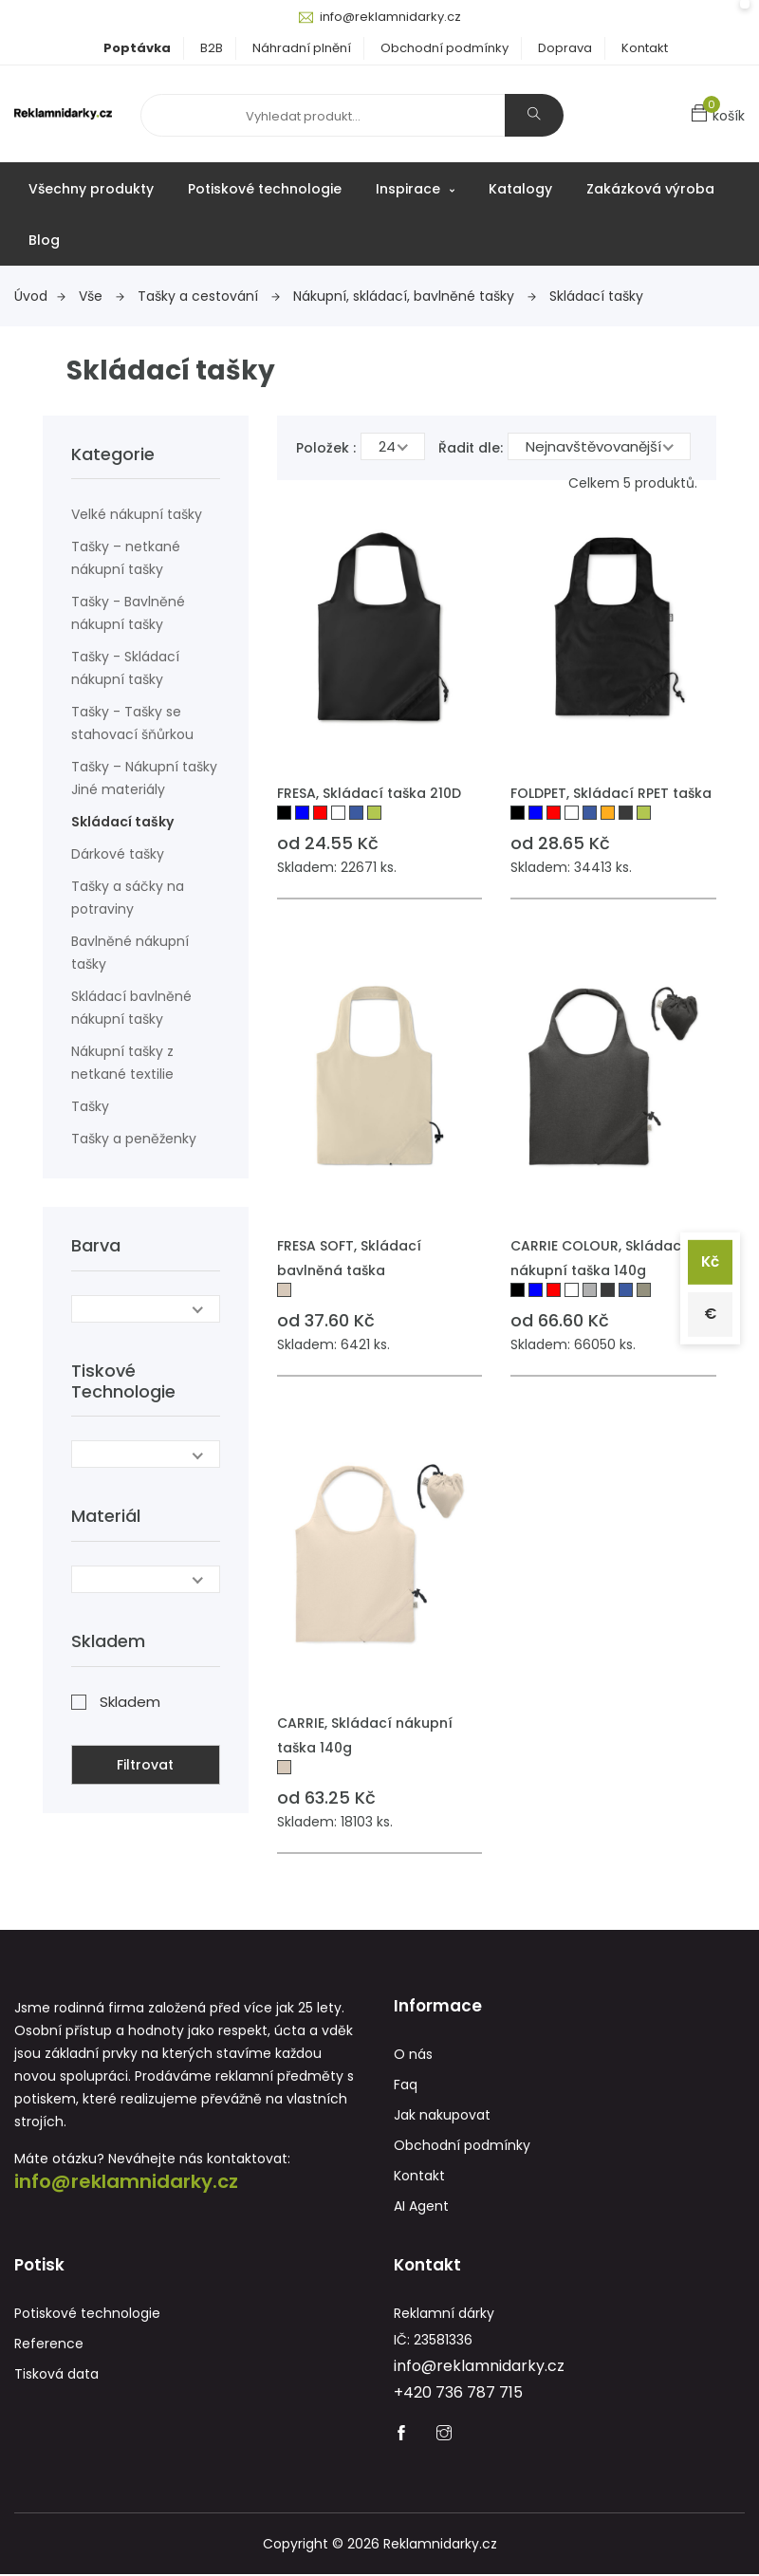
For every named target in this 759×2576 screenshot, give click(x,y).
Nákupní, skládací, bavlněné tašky (414, 296)
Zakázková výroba (650, 188)
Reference (48, 2345)
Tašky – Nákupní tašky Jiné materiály (144, 778)
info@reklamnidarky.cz (390, 17)
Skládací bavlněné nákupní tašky (131, 1008)
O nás (413, 2055)
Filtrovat (145, 1763)
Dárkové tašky (117, 853)
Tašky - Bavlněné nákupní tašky (128, 613)
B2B (211, 48)
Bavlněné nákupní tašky (130, 952)
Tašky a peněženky (133, 1138)
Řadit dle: (470, 447)
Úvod (39, 296)
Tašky (90, 1106)
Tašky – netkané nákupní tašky (125, 558)
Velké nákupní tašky (136, 514)
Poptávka (137, 48)
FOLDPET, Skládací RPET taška (611, 793)
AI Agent (421, 2206)
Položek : (326, 447)
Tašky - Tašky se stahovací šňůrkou (132, 723)
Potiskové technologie (265, 188)
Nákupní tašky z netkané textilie (122, 1063)
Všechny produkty (91, 188)
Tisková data (56, 2375)
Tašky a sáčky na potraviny (127, 897)
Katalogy (520, 188)
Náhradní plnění (301, 48)
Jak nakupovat (442, 2115)
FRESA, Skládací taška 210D (369, 793)
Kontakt (644, 48)
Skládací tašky (596, 296)
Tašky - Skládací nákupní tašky (125, 668)
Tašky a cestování (209, 296)
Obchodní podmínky (444, 48)
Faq (405, 2085)
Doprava (565, 48)
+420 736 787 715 (458, 2394)
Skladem (130, 1701)
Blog (44, 240)
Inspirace (415, 188)
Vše (101, 296)
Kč (709, 1260)
